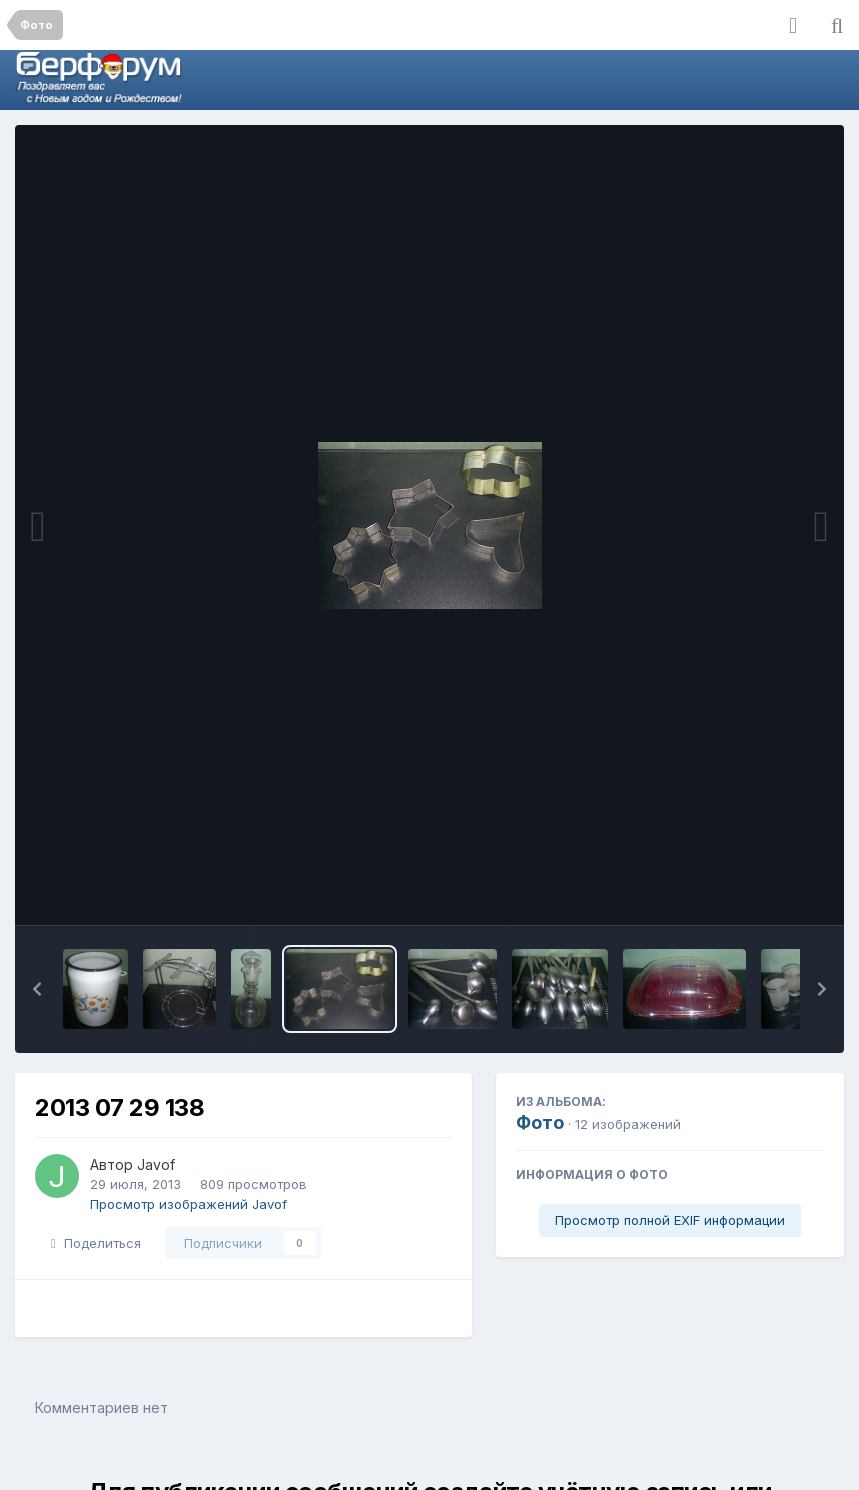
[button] (37, 989)
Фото (540, 1122)
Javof (156, 1164)
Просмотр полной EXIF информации (670, 1220)
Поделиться (96, 1243)
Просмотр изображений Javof (188, 1204)
